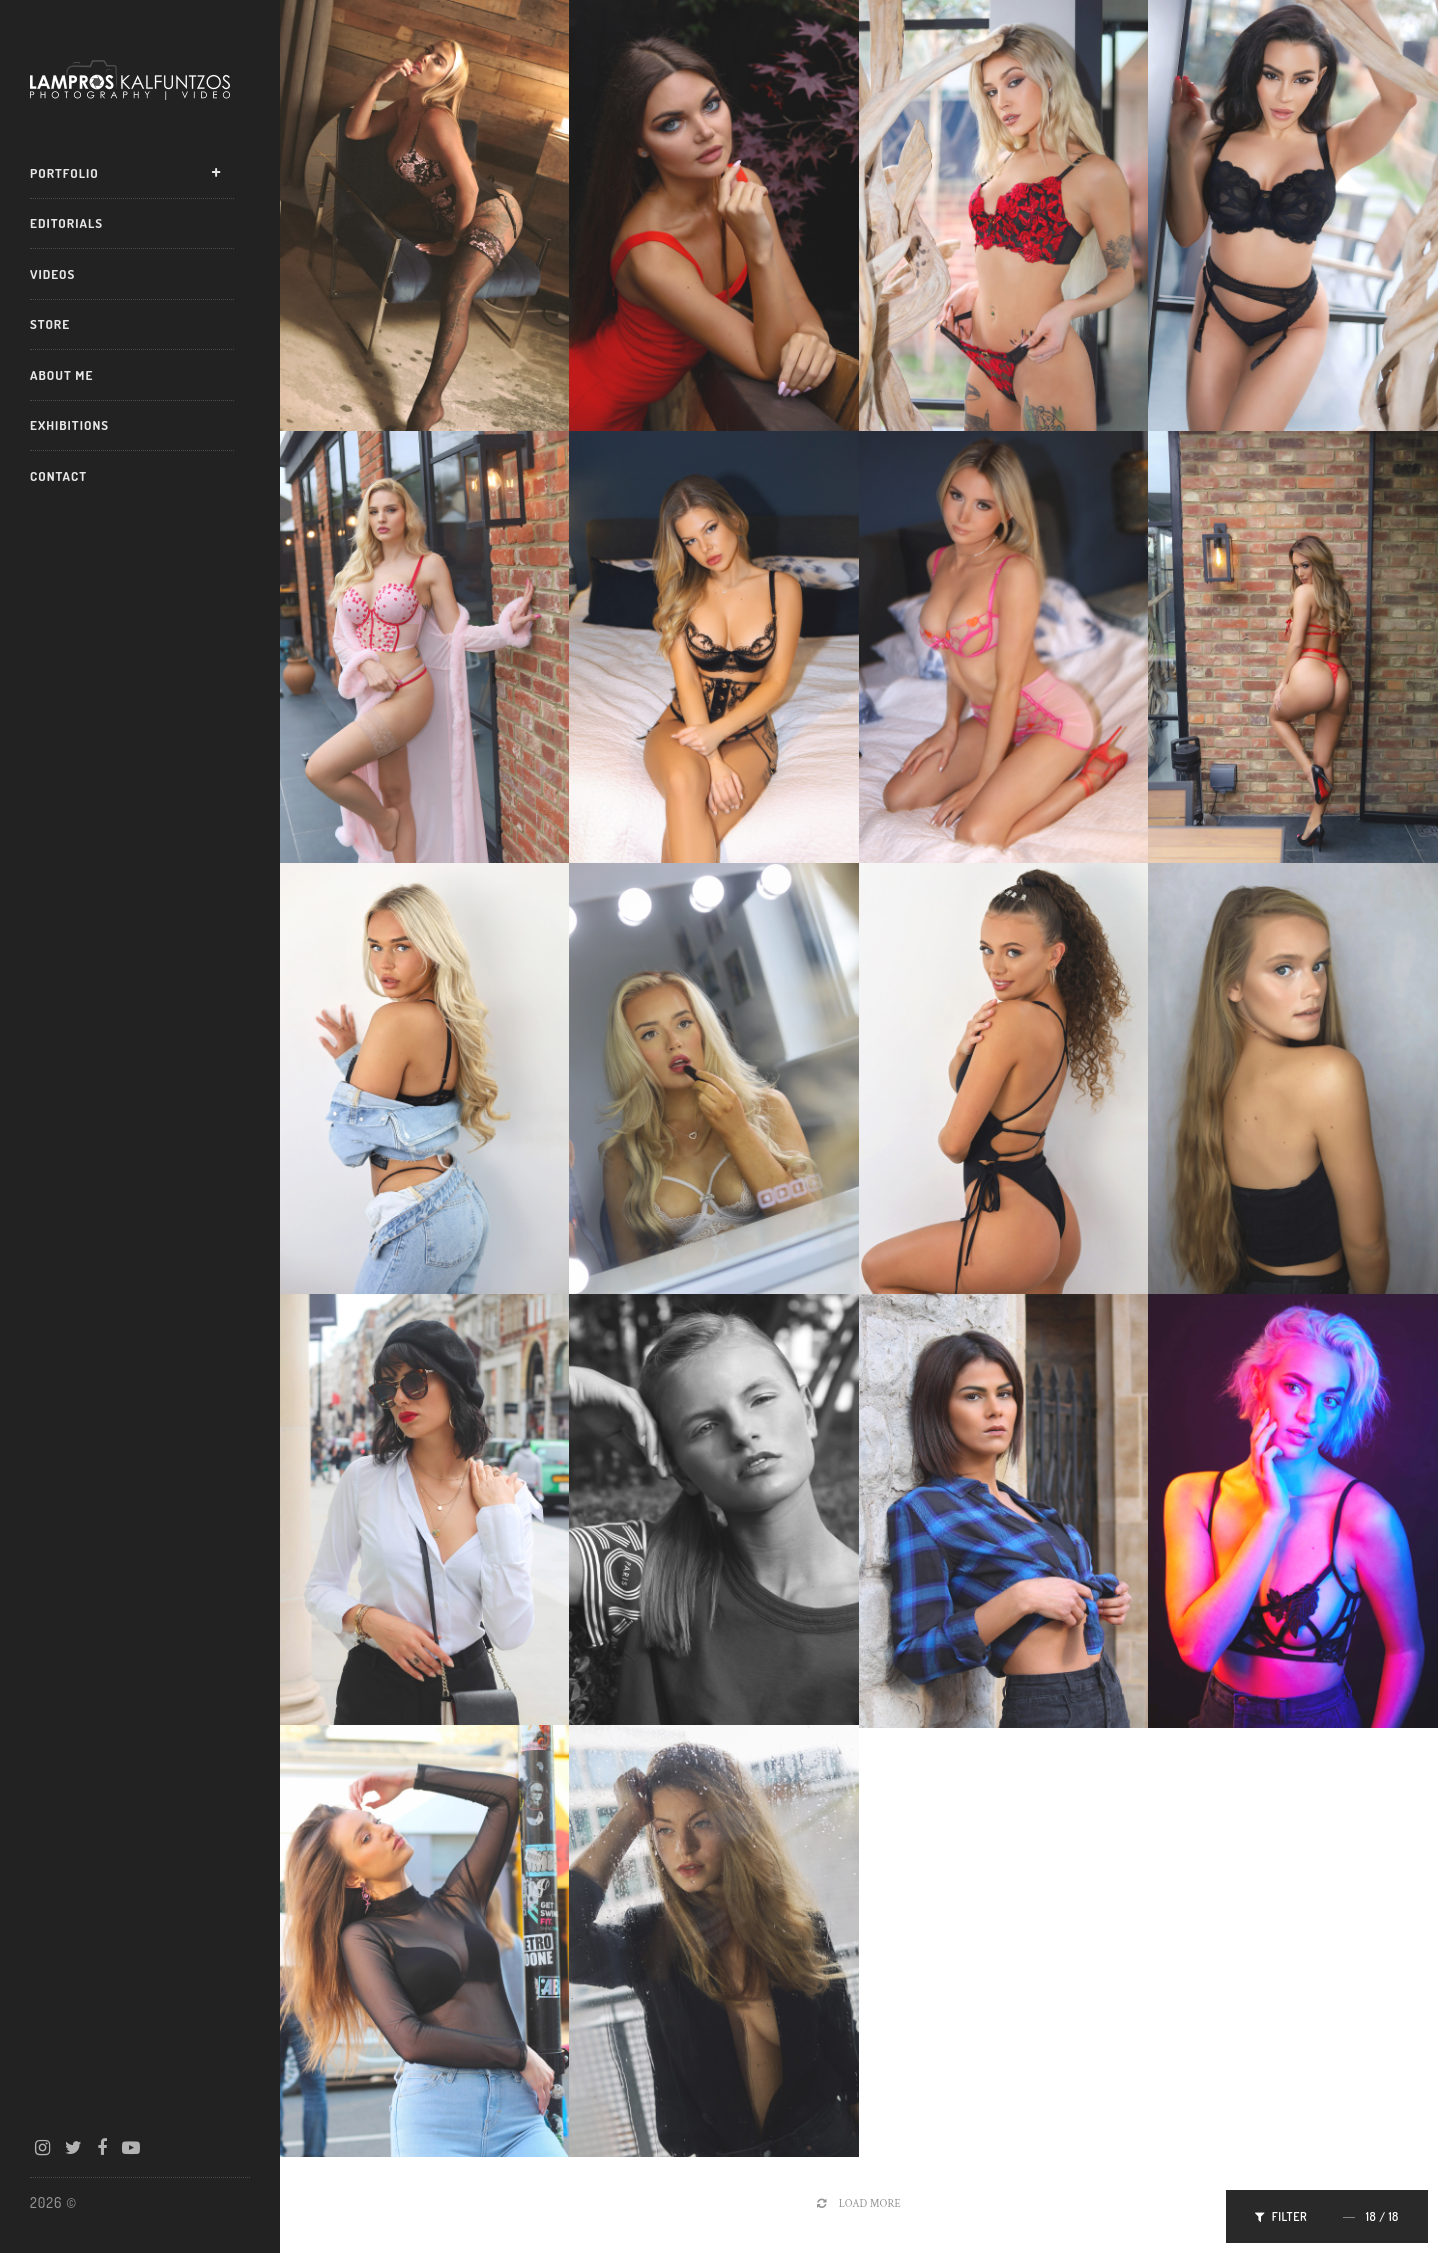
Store (50, 324)
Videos (52, 274)
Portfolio (64, 173)
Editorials (66, 223)
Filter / (1327, 2216)
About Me (61, 375)
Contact (58, 476)
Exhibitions (69, 425)
